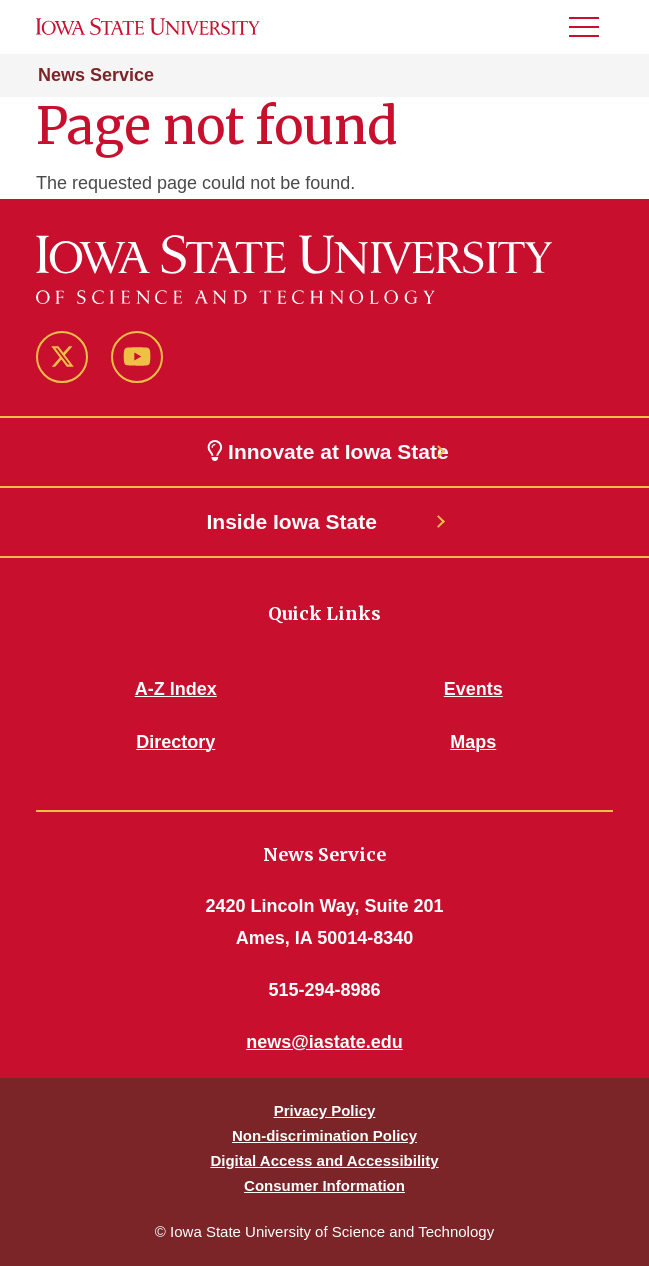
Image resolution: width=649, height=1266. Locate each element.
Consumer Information (324, 1185)
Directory (175, 742)
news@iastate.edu (324, 1042)
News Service (96, 75)
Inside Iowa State (292, 521)
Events (473, 689)
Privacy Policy (325, 1110)
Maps (473, 742)
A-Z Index (176, 689)
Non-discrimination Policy (324, 1135)
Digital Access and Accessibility (324, 1160)
